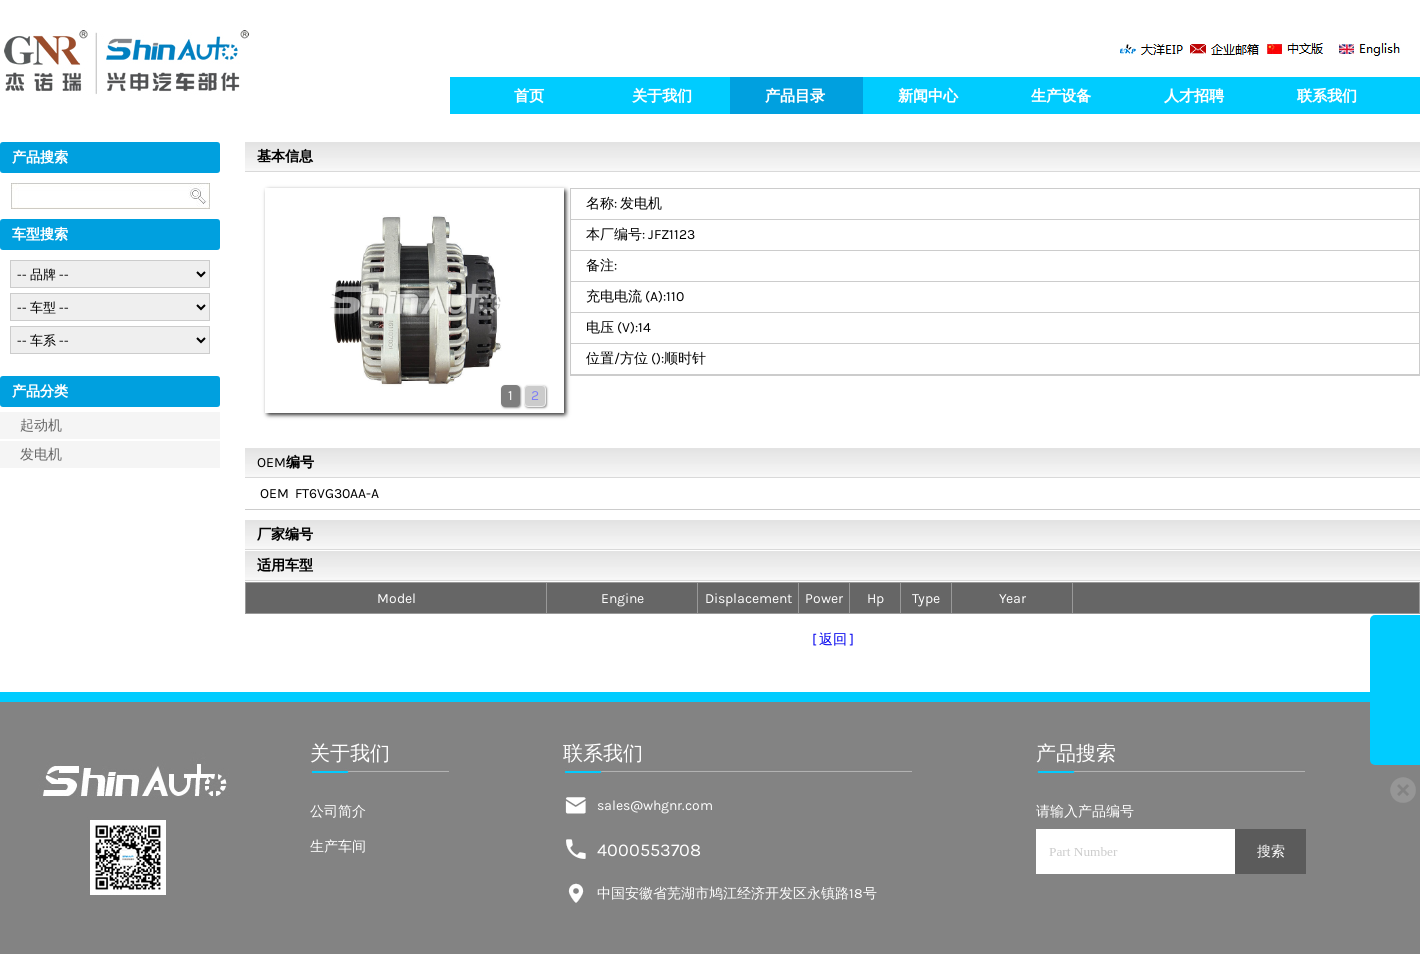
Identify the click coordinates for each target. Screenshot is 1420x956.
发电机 (41, 454)
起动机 (41, 425)
